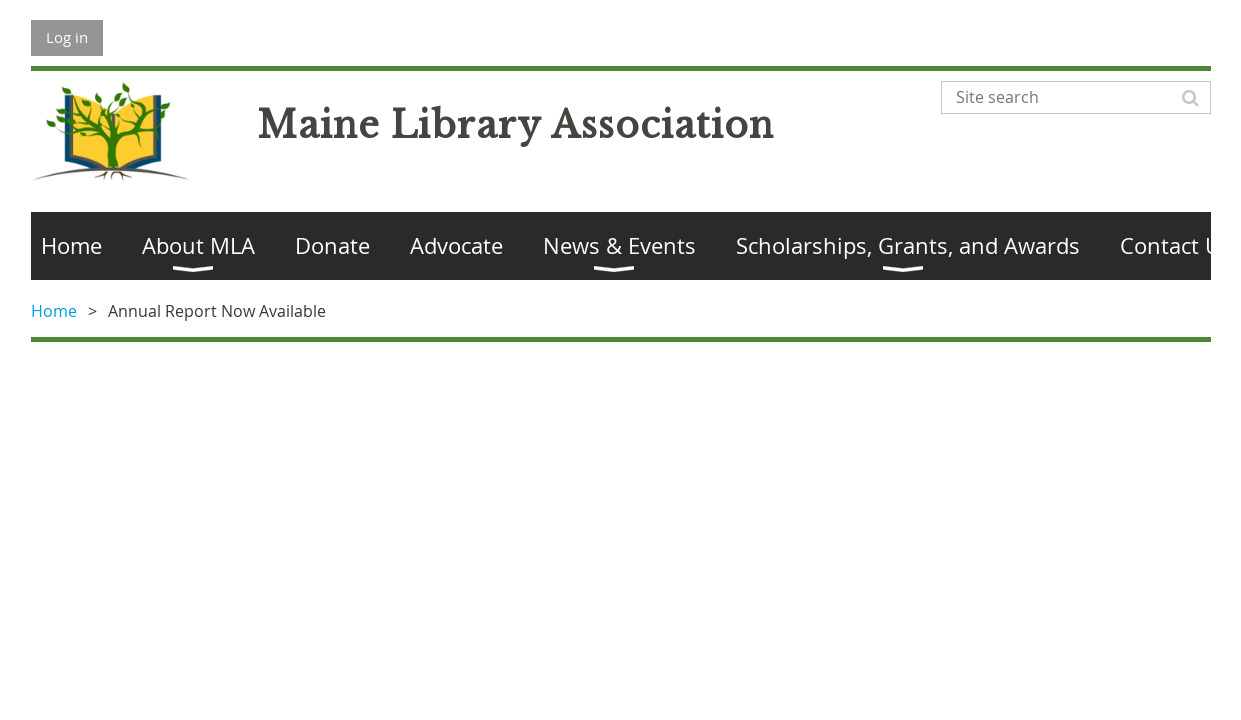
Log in (67, 37)
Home (54, 311)
